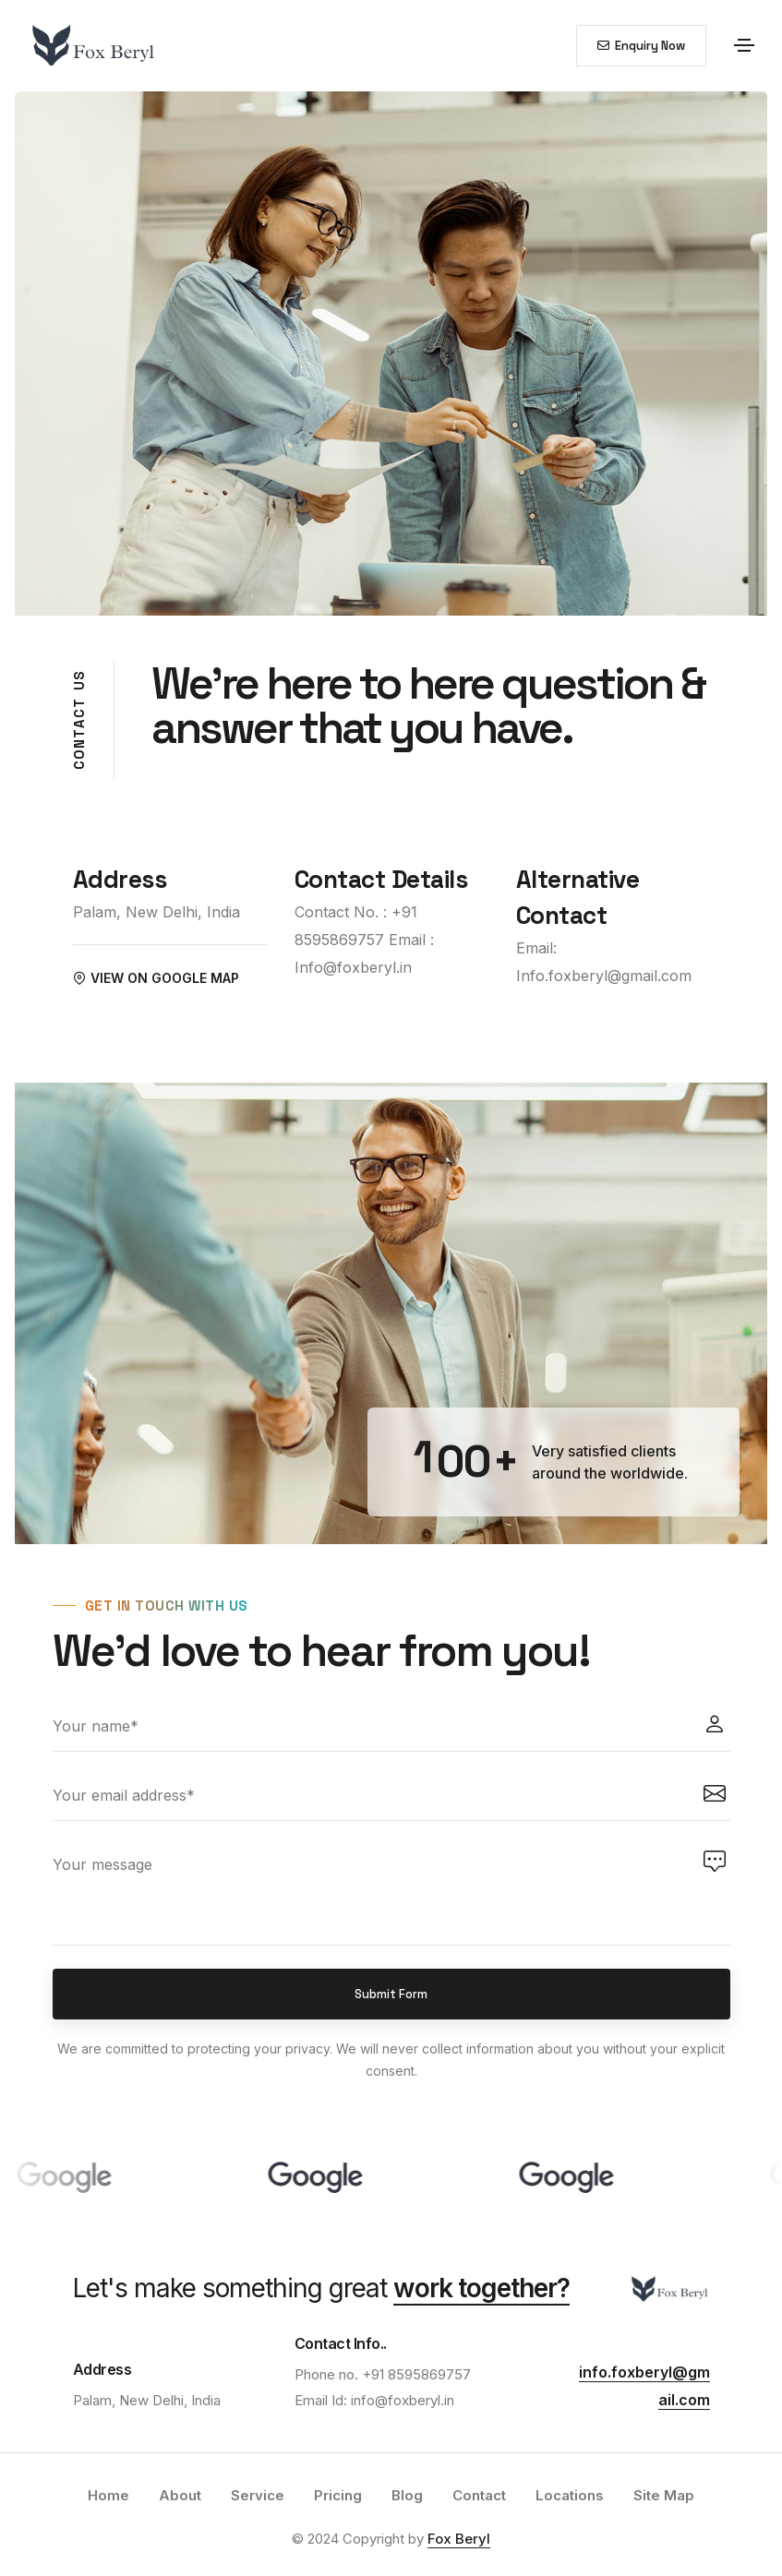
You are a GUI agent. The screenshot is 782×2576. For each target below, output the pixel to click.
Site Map (663, 2495)
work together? (481, 2288)
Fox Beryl (458, 2538)
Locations (569, 2495)
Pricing (338, 2495)
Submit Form (391, 1994)
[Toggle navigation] (744, 45)
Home (108, 2495)
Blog (407, 2495)
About (180, 2495)
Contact (479, 2495)
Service (257, 2495)
